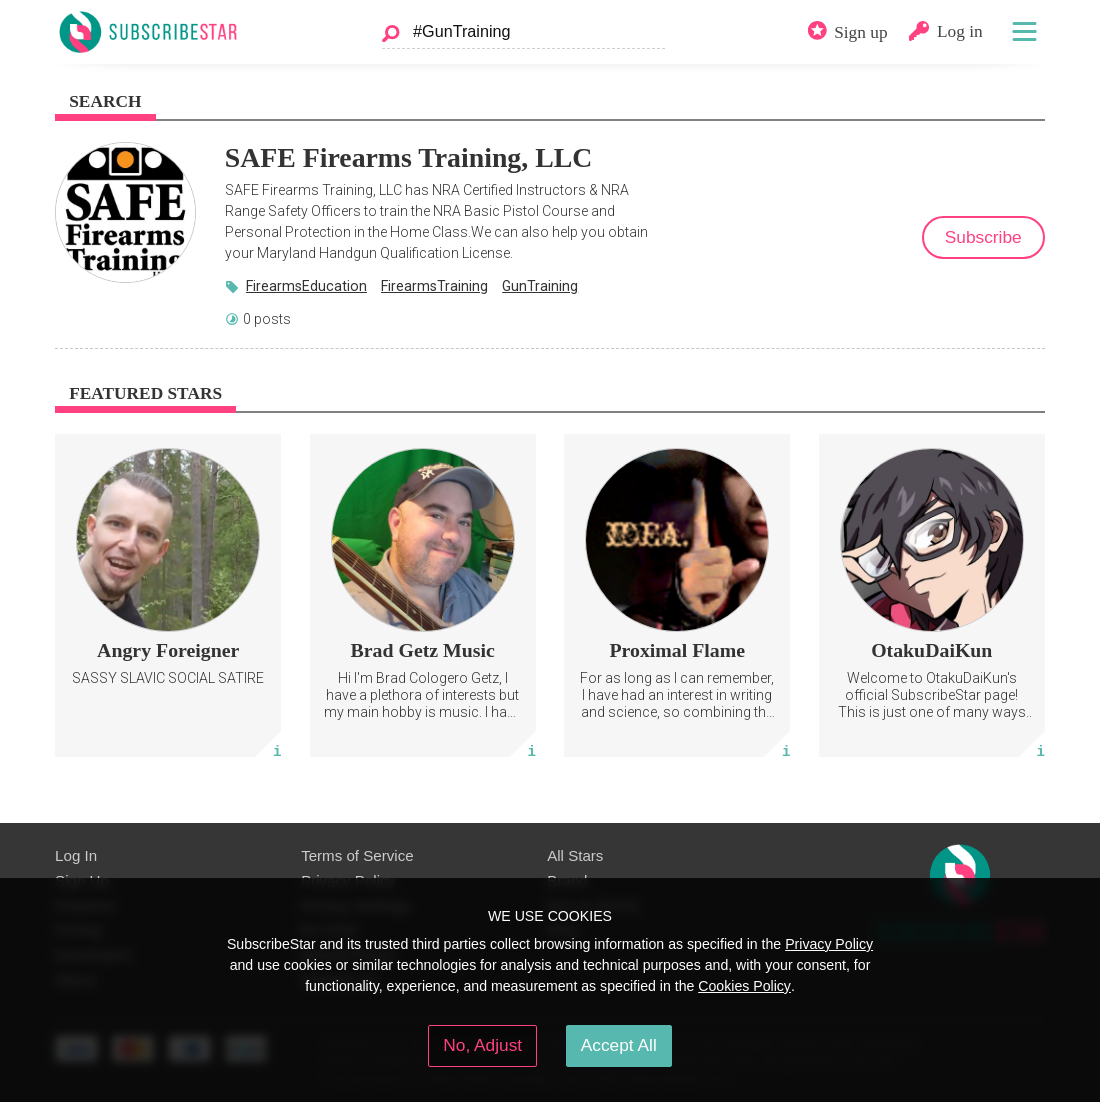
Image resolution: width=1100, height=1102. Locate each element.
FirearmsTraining (434, 286)
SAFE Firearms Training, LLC (409, 157)
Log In (76, 855)
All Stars (575, 855)
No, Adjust (482, 1045)
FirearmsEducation (306, 286)
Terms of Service (357, 855)
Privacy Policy (829, 944)
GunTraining (540, 286)
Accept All (619, 1045)
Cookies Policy (744, 986)
